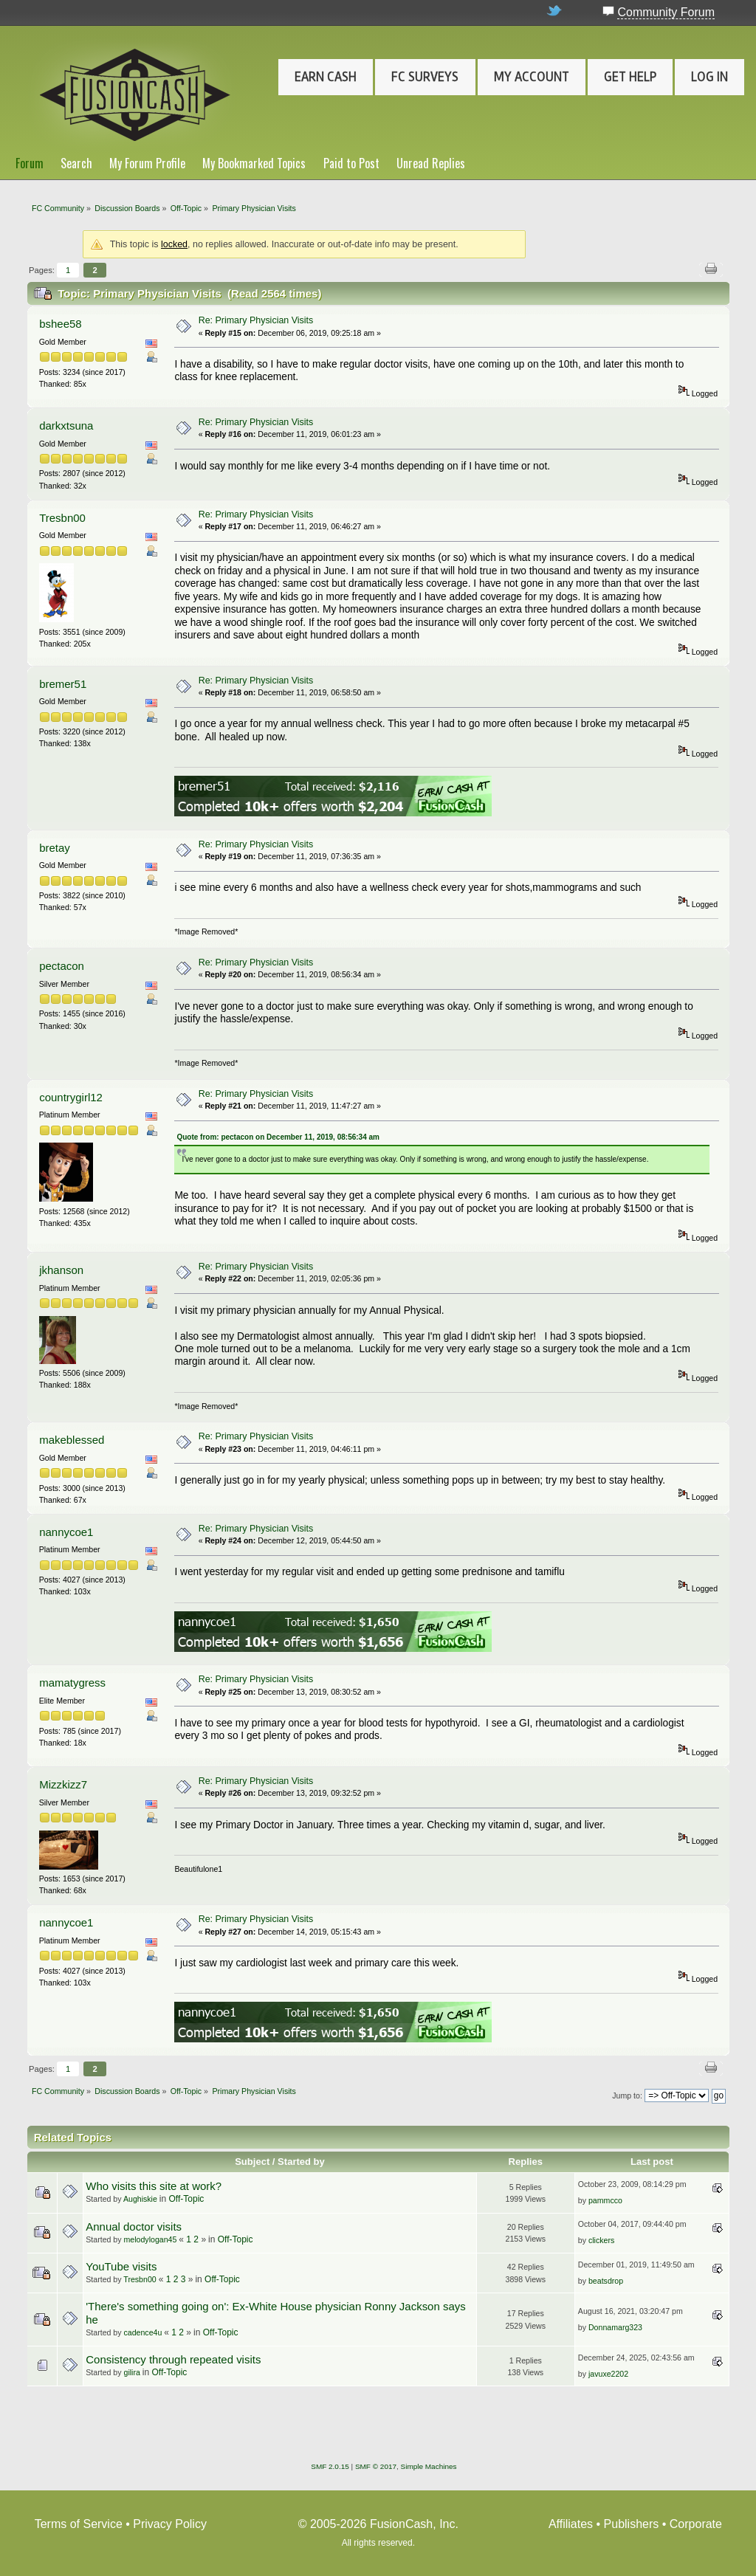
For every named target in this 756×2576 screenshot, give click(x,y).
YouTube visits (121, 2266)
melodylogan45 (150, 2239)
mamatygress (72, 1682)
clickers (601, 2240)
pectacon (61, 966)
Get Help (630, 77)
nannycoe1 (66, 1532)
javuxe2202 (608, 2373)
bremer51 (62, 684)
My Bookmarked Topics (254, 163)
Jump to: (627, 2095)
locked (174, 244)
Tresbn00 (62, 518)
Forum (30, 163)
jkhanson (61, 1270)
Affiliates (571, 2524)
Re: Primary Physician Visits (256, 320)
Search (76, 163)
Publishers (631, 2524)
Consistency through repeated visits (173, 2359)
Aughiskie (140, 2198)
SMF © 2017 (375, 2466)
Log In (709, 77)
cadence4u (143, 2332)
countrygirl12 (71, 1097)
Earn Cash (326, 77)
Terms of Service (79, 2524)
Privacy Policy (170, 2524)
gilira (132, 2372)
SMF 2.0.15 (330, 2466)
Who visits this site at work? (153, 2186)
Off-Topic (187, 2199)
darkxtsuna (66, 425)
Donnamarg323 (615, 2327)
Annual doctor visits (134, 2226)
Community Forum (666, 12)
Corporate (696, 2524)
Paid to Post (351, 163)
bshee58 (60, 323)
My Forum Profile (147, 163)
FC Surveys (424, 77)
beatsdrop (605, 2280)
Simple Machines (429, 2466)
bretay (54, 847)
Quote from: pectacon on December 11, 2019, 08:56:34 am (277, 1137)
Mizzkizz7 (63, 1784)
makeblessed (71, 1439)
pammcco (605, 2200)
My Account (531, 77)
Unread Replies (430, 163)
